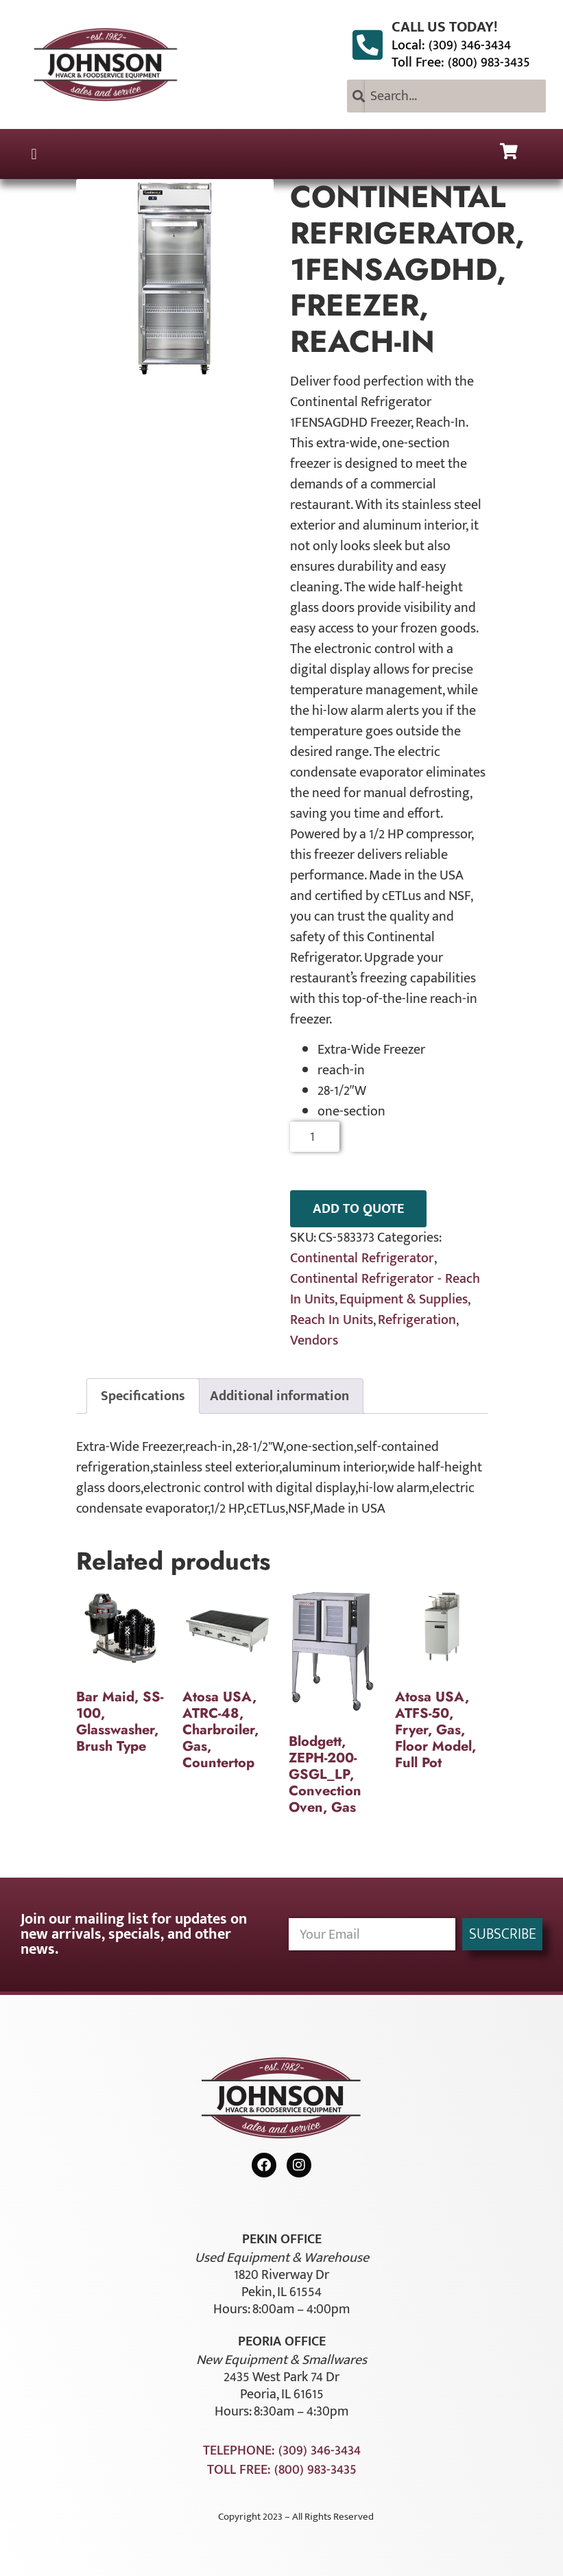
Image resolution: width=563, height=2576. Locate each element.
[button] (33, 154)
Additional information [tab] (279, 1396)
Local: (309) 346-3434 (451, 45)
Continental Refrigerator (362, 1258)
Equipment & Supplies (403, 1299)
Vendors (314, 1340)
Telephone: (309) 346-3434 (282, 2450)
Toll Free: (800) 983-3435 (461, 62)
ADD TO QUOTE (358, 1208)
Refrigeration (417, 1320)
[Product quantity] (315, 1137)
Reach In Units (331, 1320)
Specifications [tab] (143, 1396)
